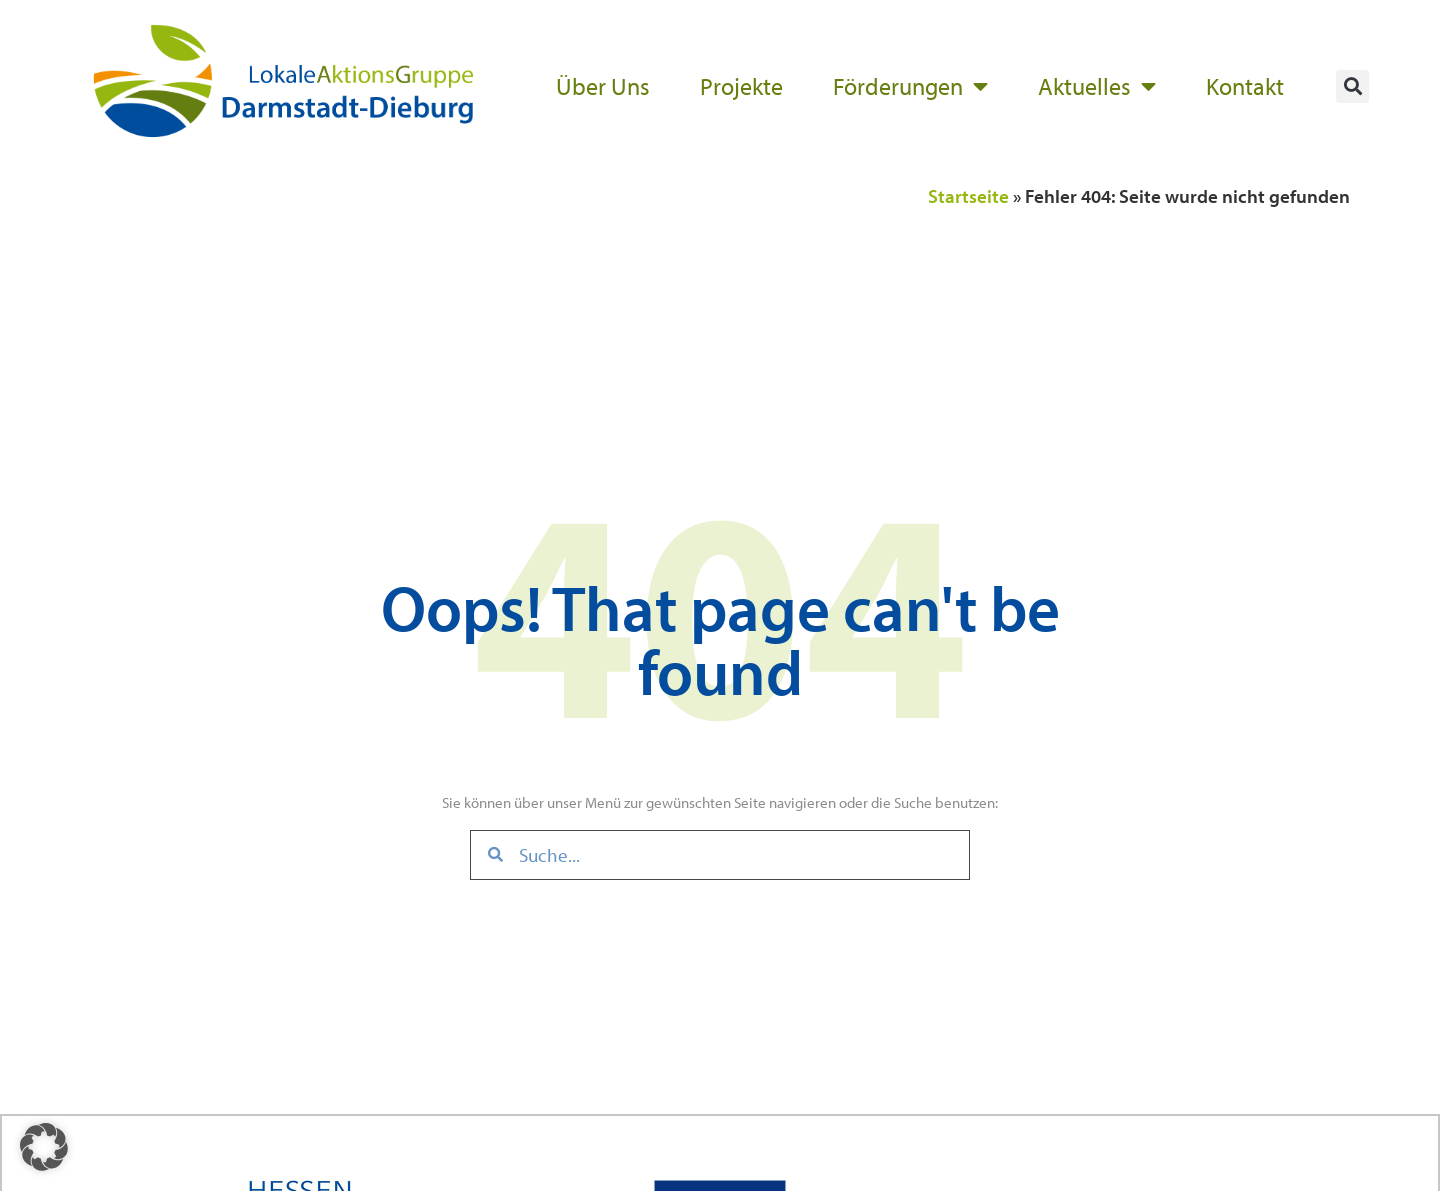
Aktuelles (1097, 86)
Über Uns (603, 86)
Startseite (968, 196)
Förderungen (910, 86)
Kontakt (1245, 86)
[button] (1352, 86)
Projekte (741, 86)
